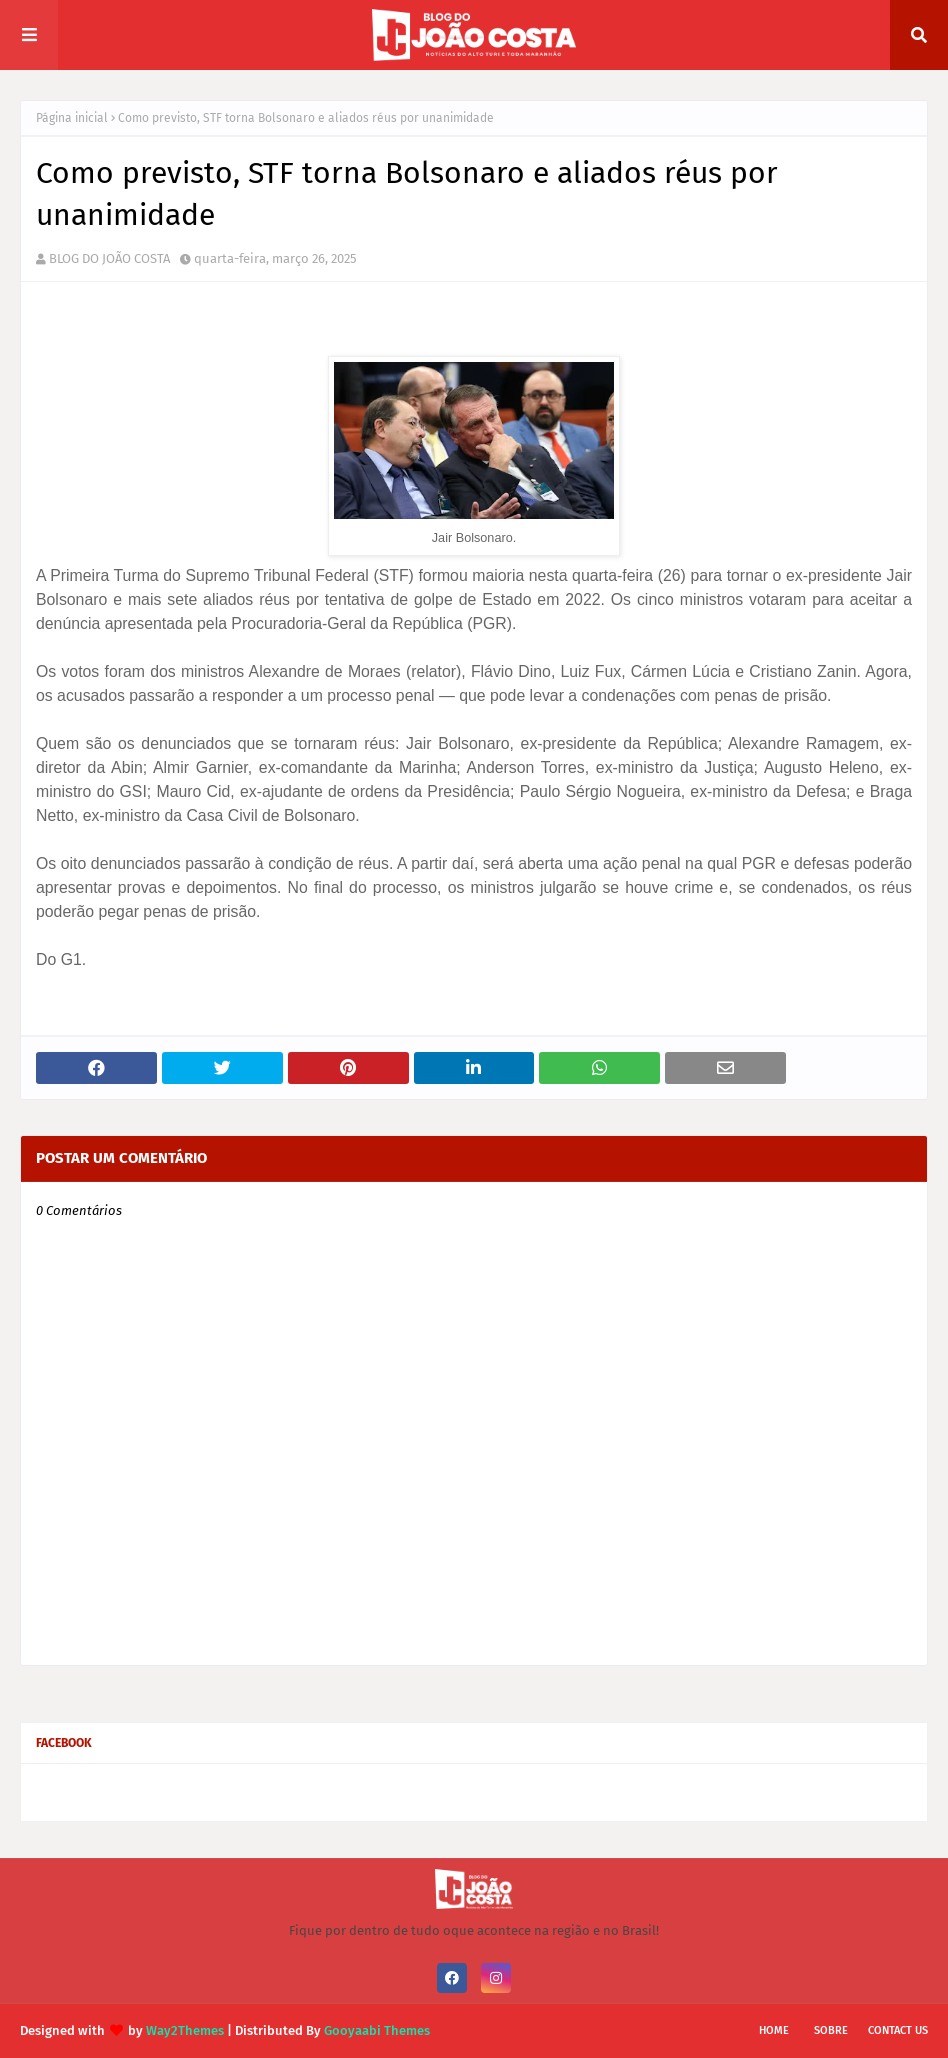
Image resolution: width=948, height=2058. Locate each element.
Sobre (831, 2030)
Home (774, 2030)
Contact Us (898, 2030)
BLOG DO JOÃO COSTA (109, 258)
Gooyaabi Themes (377, 2030)
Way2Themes (185, 2030)
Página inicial (72, 118)
